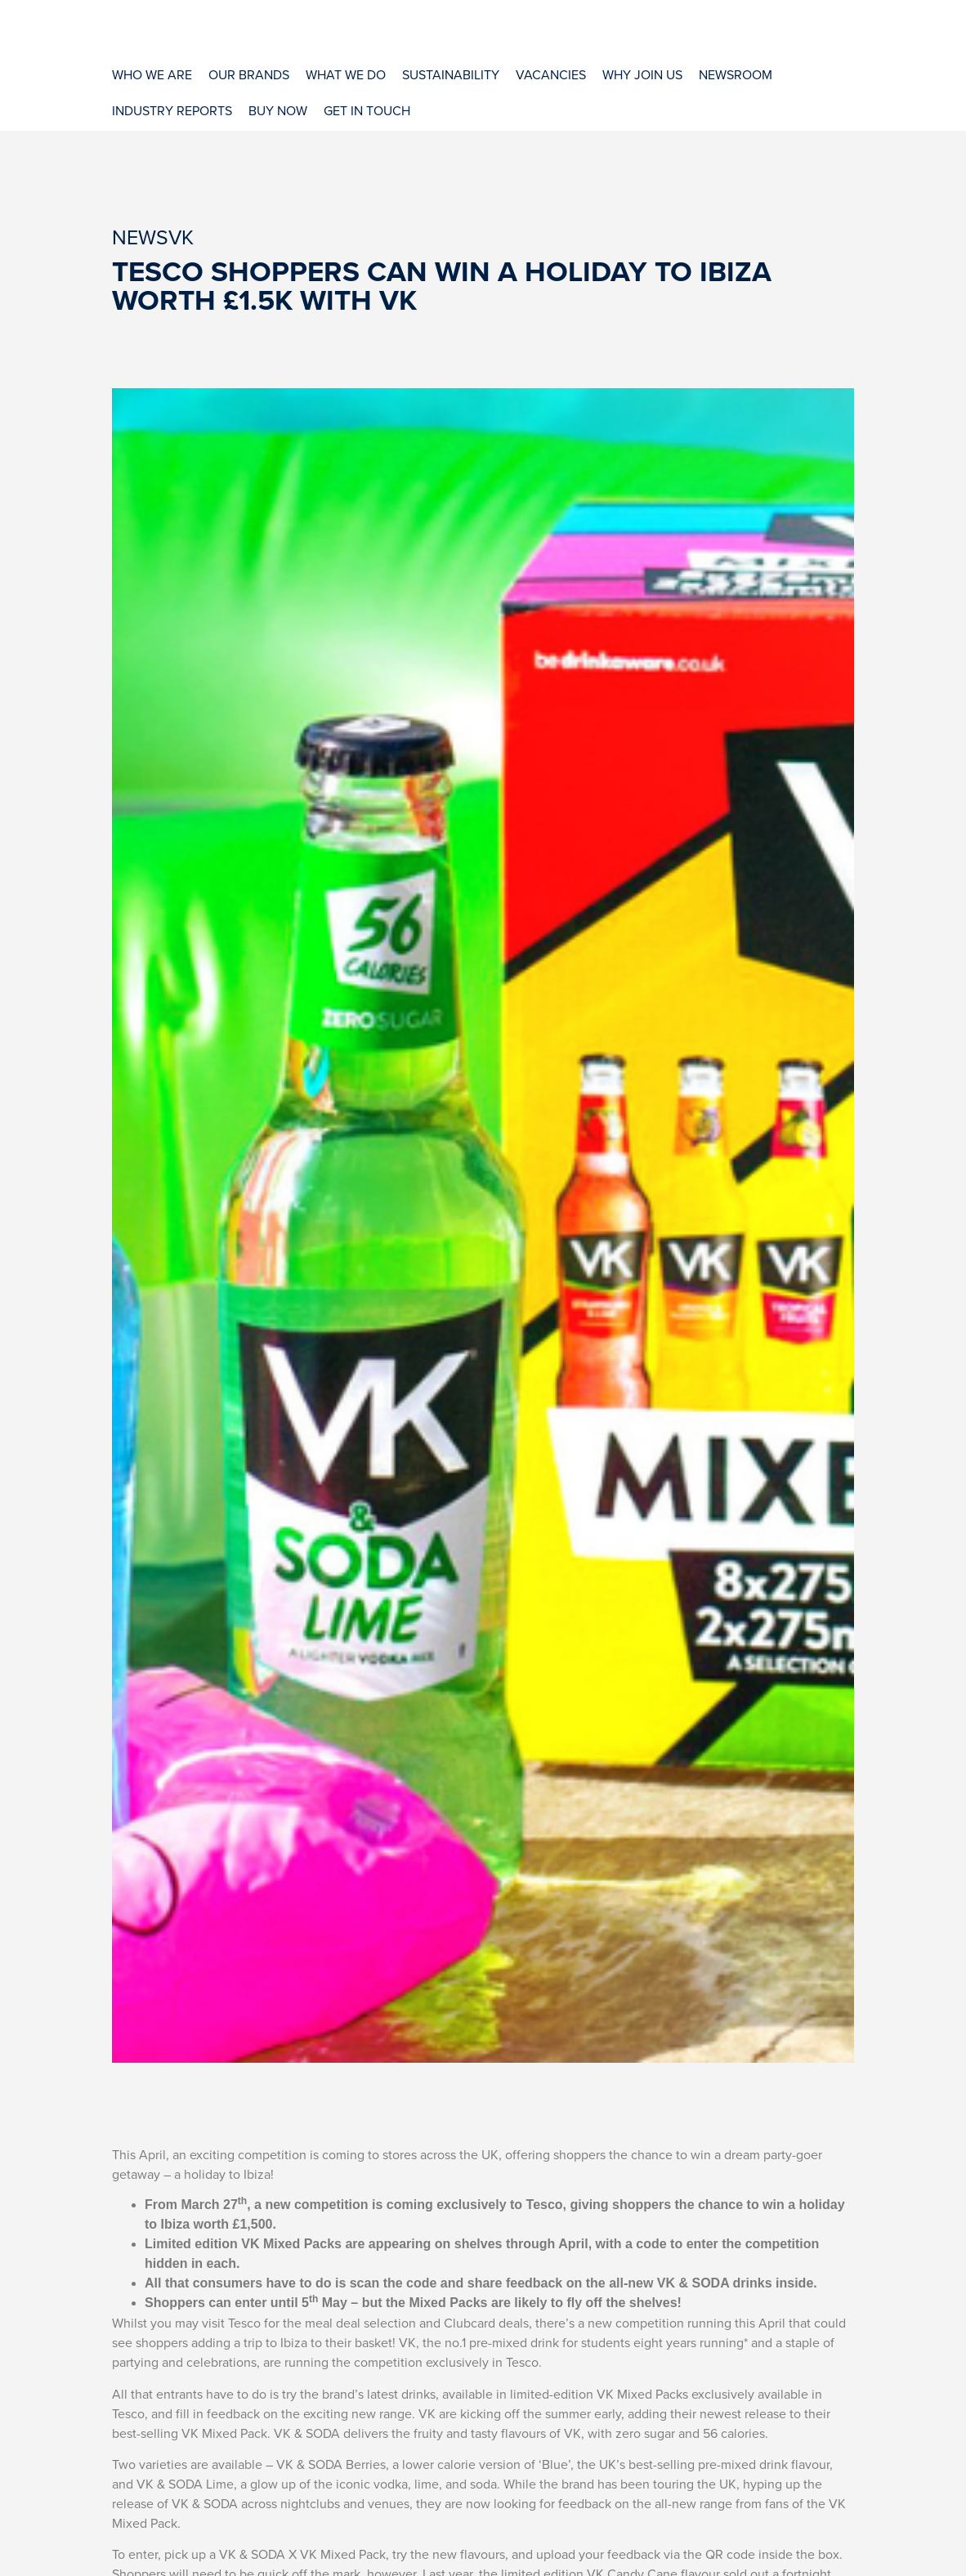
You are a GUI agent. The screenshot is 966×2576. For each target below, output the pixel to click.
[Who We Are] (152, 74)
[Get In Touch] (367, 110)
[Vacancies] (551, 74)
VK (181, 236)
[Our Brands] (248, 74)
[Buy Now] (277, 110)
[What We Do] (346, 74)
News (140, 236)
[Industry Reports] (172, 110)
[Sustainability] (450, 74)
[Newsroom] (735, 74)
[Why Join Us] (642, 74)
